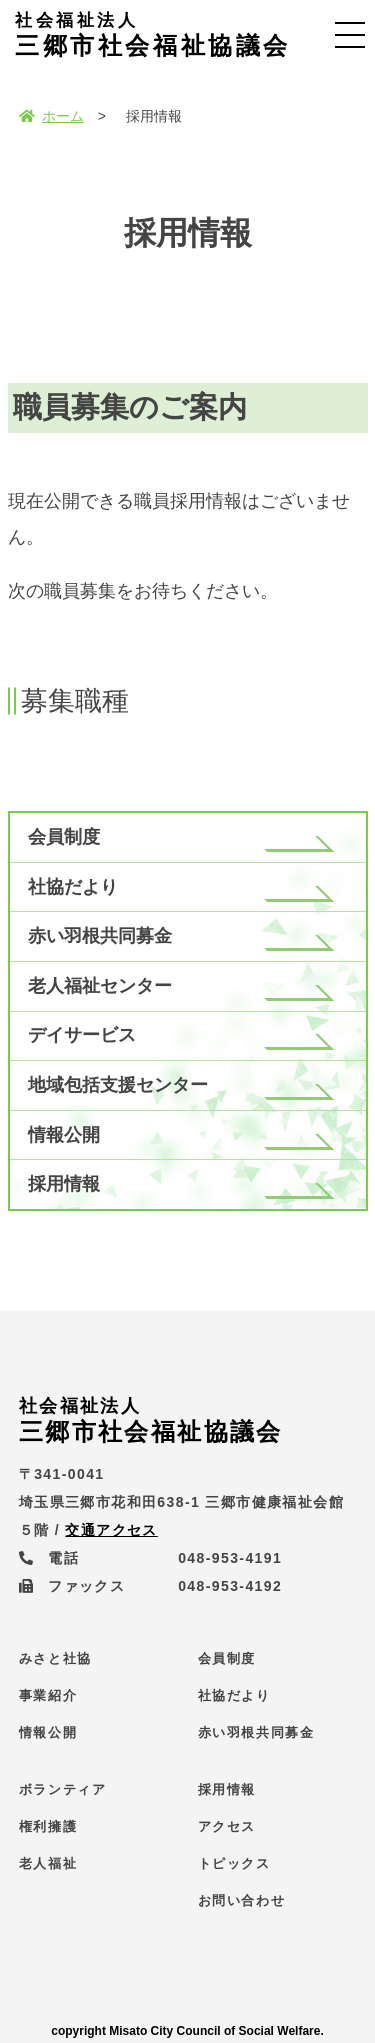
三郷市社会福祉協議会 (153, 35)
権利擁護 (48, 1826)
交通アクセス (111, 1530)
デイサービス (82, 1035)
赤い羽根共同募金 (100, 936)
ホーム (51, 116)
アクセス (227, 1826)
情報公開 (64, 1135)
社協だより (73, 887)
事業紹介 (48, 1695)
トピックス (234, 1863)
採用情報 (64, 1184)
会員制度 (64, 837)
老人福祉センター (100, 986)
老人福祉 (48, 1863)
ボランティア (63, 1789)
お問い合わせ (242, 1900)
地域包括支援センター (118, 1085)
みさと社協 (55, 1658)
